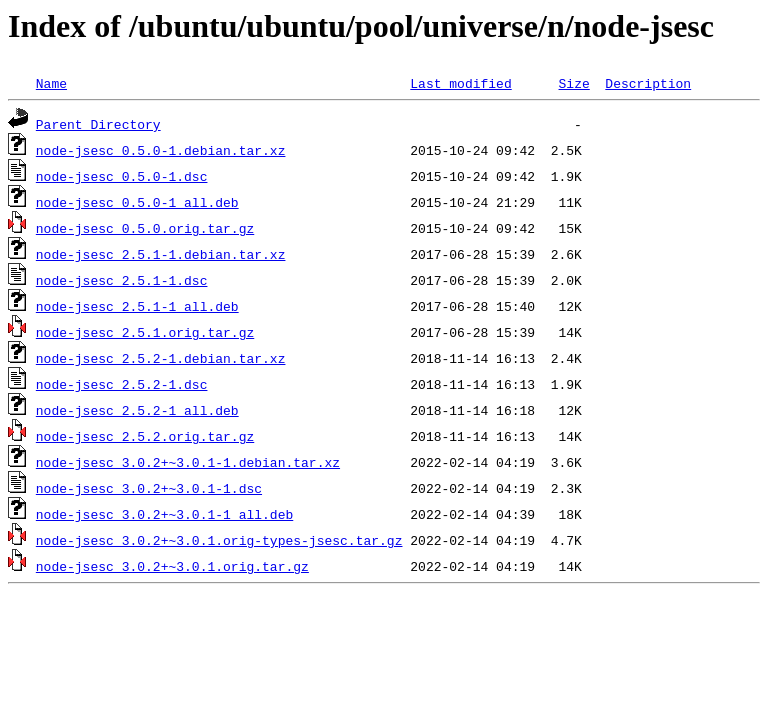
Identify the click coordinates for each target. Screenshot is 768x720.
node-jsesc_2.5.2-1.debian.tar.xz (161, 358)
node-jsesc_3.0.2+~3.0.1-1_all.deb (164, 514)
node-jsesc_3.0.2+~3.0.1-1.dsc (149, 488)
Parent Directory (98, 124)
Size (573, 83)
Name (51, 83)
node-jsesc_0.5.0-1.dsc (122, 176)
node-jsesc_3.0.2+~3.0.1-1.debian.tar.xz (188, 462)
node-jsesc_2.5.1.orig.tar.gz (145, 332)
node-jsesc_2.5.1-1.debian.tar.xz (161, 254)
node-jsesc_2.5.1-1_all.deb (137, 306)
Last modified (460, 83)
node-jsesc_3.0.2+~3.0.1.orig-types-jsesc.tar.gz (219, 540)
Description (648, 83)
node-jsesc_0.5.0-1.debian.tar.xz (161, 150)
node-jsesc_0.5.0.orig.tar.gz (145, 228)
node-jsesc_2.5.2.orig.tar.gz (145, 436)
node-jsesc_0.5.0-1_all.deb (137, 202)
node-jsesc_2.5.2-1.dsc (122, 384)
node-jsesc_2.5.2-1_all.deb (137, 410)
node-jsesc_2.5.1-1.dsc (122, 280)
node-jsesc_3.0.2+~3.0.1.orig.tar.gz (172, 566)
